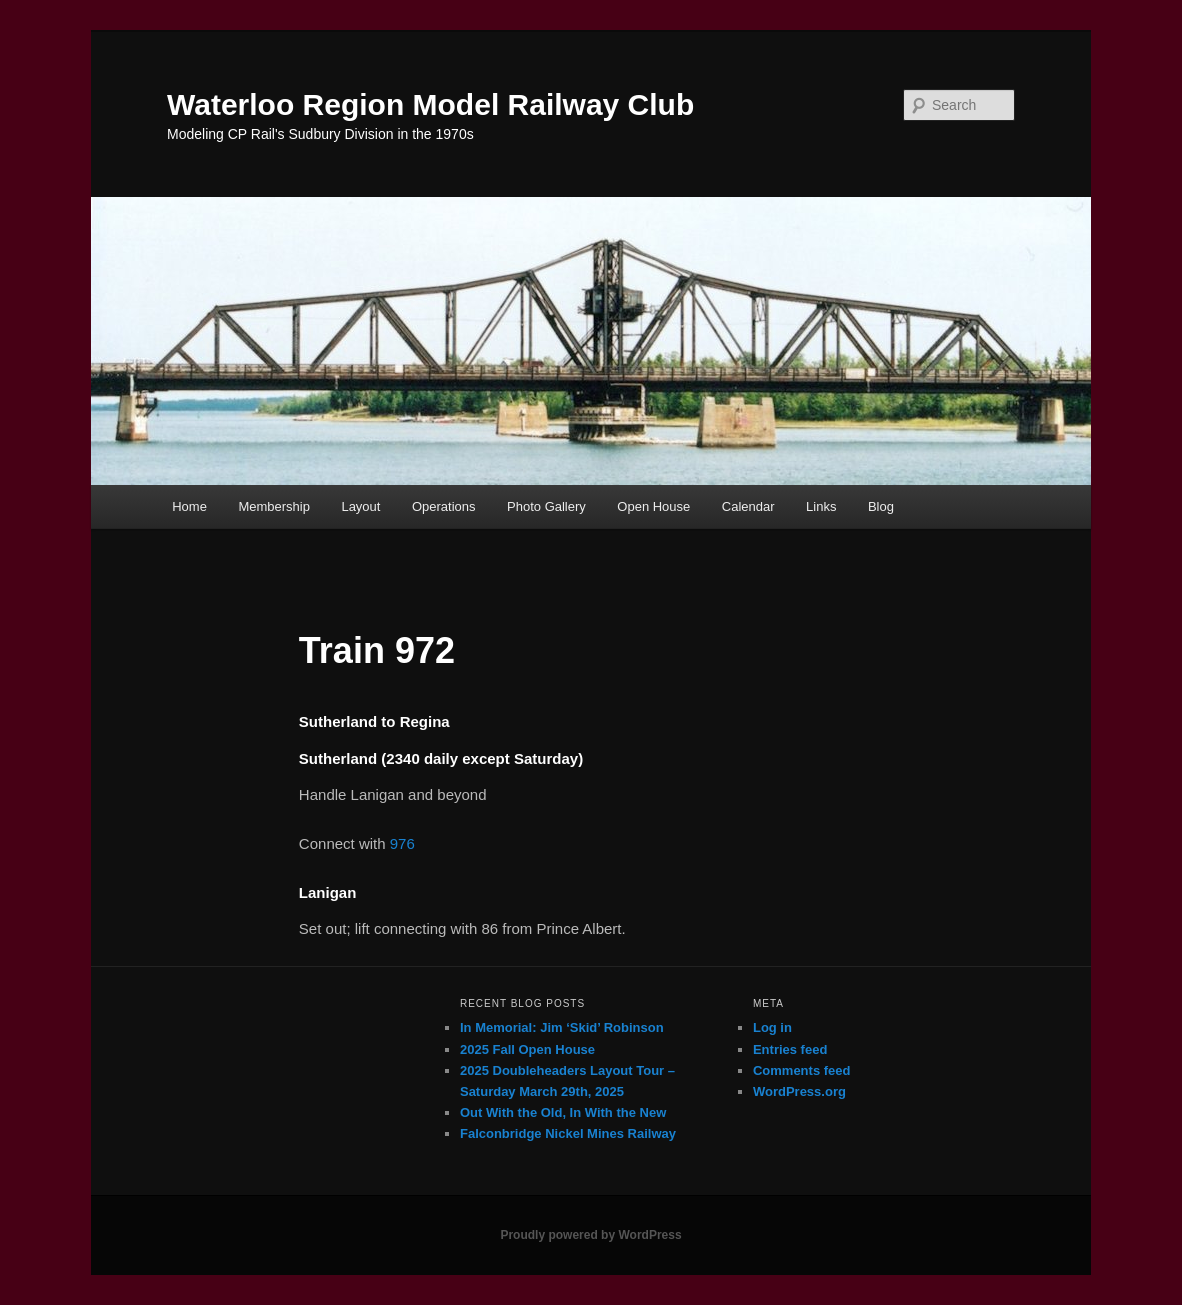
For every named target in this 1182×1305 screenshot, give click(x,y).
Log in (772, 1027)
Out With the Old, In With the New (563, 1112)
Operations (444, 506)
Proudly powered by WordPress (590, 1235)
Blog (881, 506)
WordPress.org (799, 1091)
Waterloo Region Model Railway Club (430, 104)
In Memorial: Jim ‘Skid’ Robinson (562, 1027)
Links (821, 506)
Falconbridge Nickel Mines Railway (568, 1133)
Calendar (748, 506)
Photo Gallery (546, 506)
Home (189, 506)
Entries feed (790, 1049)
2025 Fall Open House (527, 1049)
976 (402, 843)
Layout (360, 506)
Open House (653, 506)
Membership (274, 506)
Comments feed (802, 1070)
